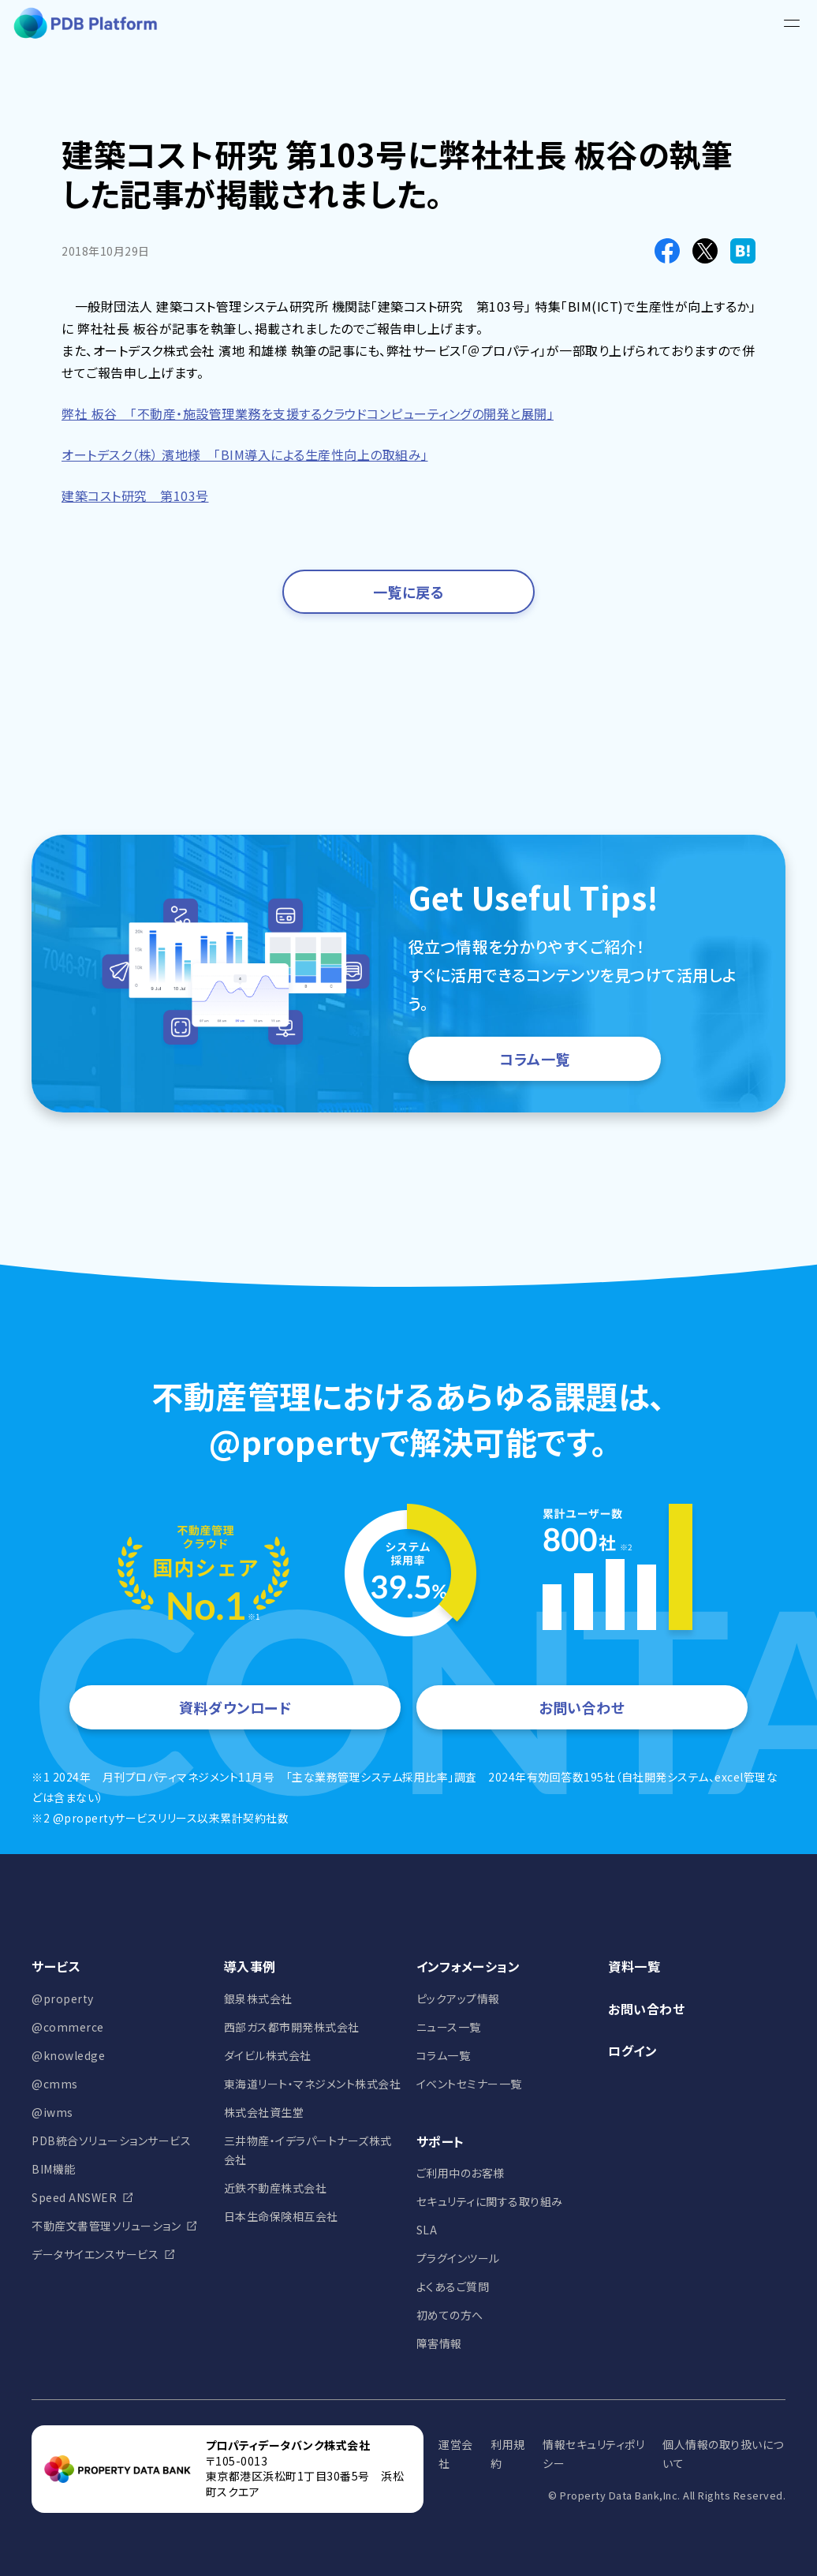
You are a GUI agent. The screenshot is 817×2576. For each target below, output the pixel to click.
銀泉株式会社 (258, 1998)
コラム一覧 (534, 1059)
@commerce (68, 2027)
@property (63, 1998)
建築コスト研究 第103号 (135, 495)
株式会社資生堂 (264, 2112)
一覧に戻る (409, 591)
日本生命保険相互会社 (281, 2216)
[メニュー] (792, 23)
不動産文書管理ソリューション (106, 2226)
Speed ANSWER (74, 2197)
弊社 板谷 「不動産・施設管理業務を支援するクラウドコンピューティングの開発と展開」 (308, 413)
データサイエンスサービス (95, 2254)
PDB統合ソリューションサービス (111, 2140)
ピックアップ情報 (458, 1998)
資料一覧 (634, 1966)
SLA (427, 2230)
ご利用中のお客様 (460, 2173)
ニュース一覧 (448, 2027)
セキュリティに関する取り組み (489, 2201)
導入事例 (250, 1966)
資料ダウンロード (235, 1707)
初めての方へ (449, 2315)
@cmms (55, 2084)
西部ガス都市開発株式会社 (292, 2027)
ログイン (632, 2050)
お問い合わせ (582, 1707)
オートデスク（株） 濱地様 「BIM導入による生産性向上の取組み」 (245, 454)
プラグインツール (458, 2258)
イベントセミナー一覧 (469, 2084)
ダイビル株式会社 (268, 2055)
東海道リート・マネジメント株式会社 (312, 2084)
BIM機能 (54, 2169)
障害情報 (439, 2343)
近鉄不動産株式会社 (275, 2188)
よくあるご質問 (453, 2286)
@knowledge (68, 2055)
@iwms (52, 2112)
